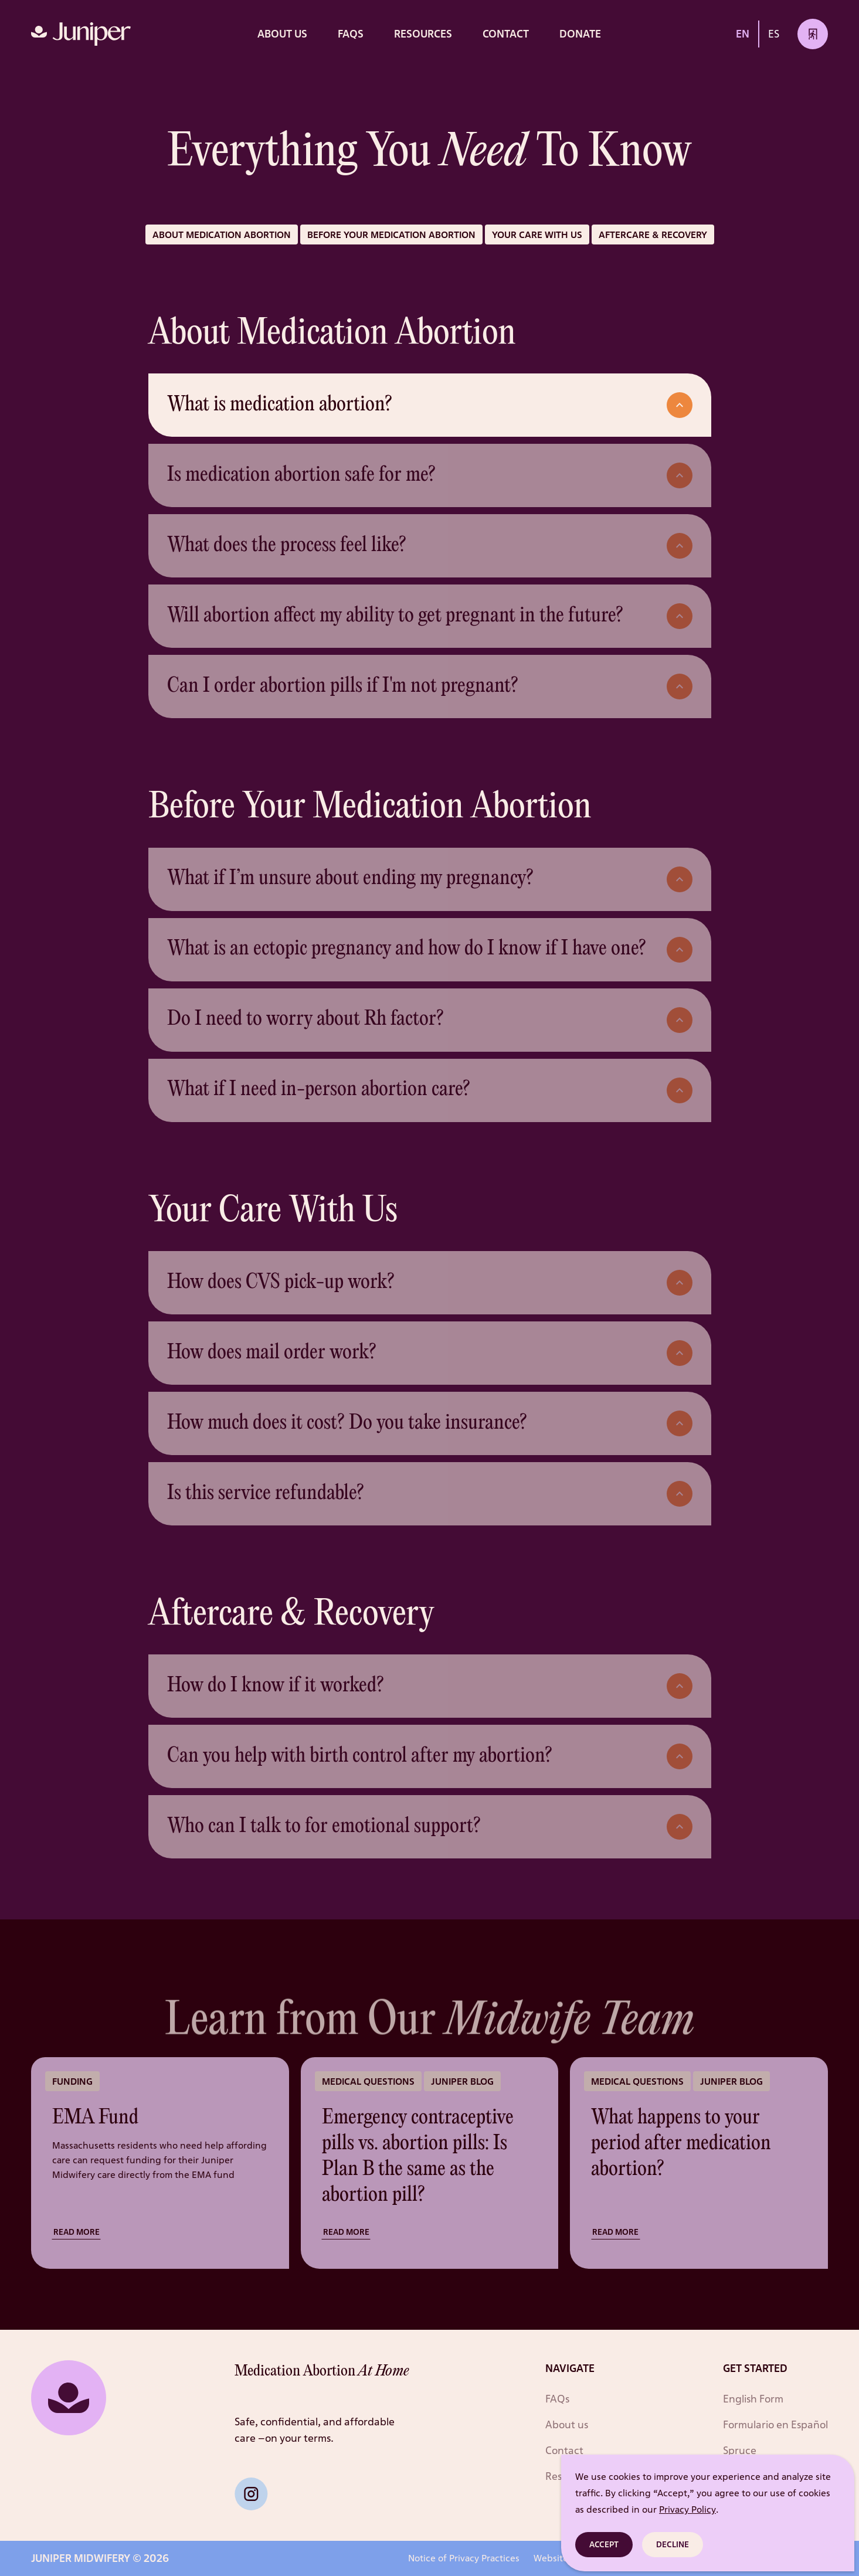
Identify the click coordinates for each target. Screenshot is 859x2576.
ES (773, 33)
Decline (672, 2544)
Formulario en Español (775, 2424)
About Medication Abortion (221, 234)
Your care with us (537, 234)
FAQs (351, 33)
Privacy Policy (687, 2509)
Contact (506, 33)
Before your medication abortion (391, 234)
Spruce (739, 2450)
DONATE (580, 33)
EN (742, 33)
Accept (604, 2544)
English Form (753, 2398)
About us (282, 33)
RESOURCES (423, 33)
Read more (76, 2231)
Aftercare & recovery (653, 234)
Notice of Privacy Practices (464, 2557)
